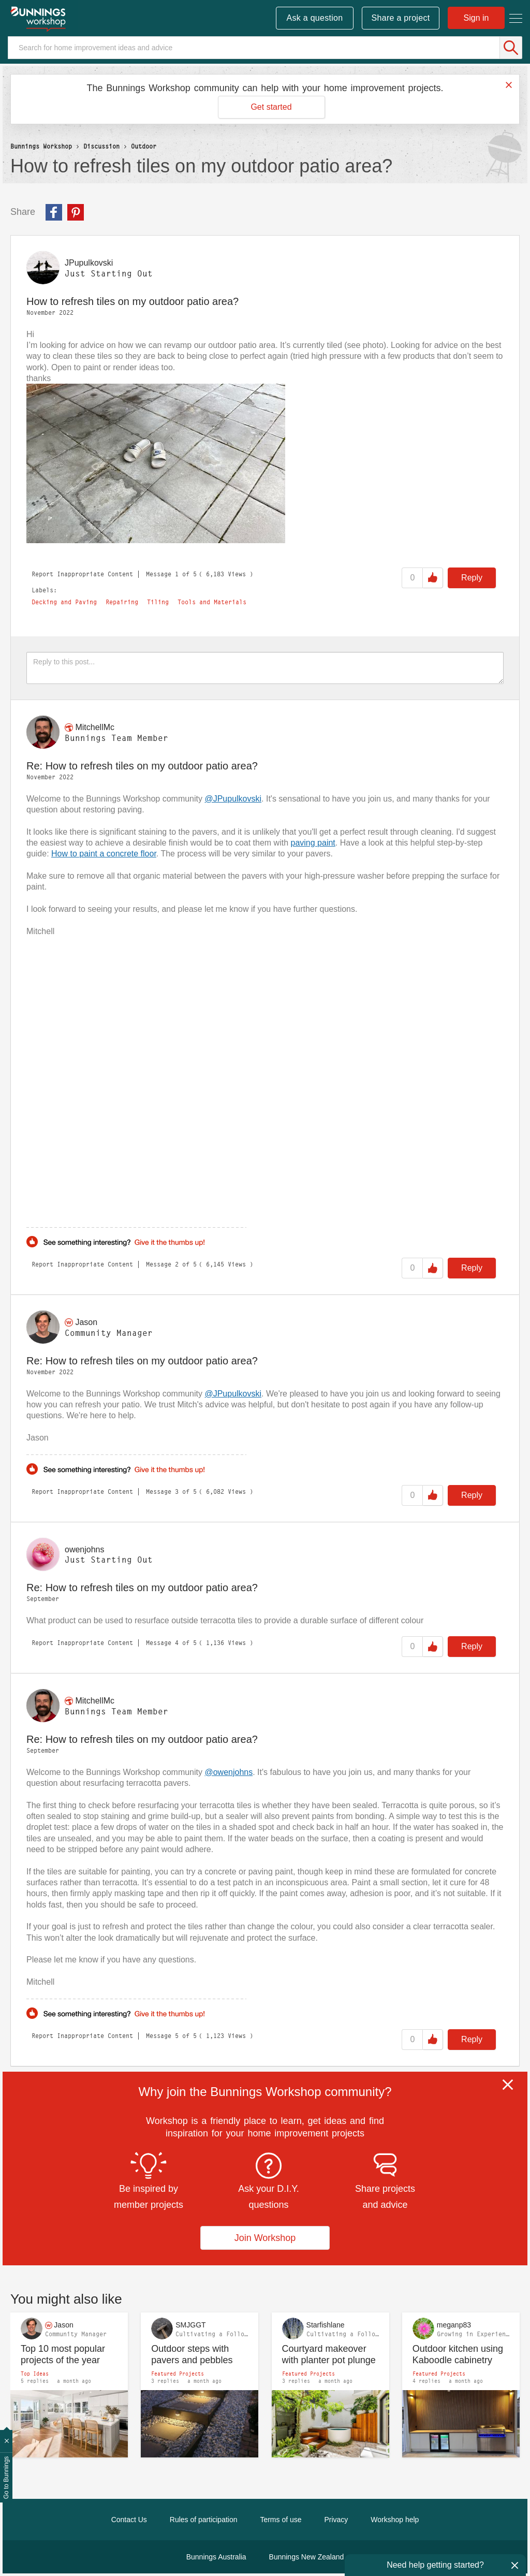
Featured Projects (177, 2373)
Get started (271, 107)
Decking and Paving (64, 602)
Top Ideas (35, 2373)
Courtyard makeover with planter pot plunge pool (329, 2355)
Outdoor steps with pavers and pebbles (191, 2355)
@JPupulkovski (232, 798)
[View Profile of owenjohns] (85, 1549)
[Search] (265, 47)
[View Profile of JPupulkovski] (89, 262)
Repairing (122, 602)
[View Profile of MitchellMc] (94, 727)
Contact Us (129, 2519)
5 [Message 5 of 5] (177, 2036)
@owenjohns (228, 1772)
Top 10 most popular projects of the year (63, 2355)
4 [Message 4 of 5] (177, 1643)
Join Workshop (265, 2238)
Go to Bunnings (6, 2477)
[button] (155, 463)
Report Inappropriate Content (82, 574)
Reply (471, 577)
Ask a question (314, 17)
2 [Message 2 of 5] (177, 1264)
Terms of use (280, 2519)
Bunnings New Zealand (306, 2557)
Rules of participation (204, 2519)
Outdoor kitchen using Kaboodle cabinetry (458, 2355)
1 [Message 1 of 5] (177, 574)
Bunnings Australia (216, 2557)
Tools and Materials (212, 602)
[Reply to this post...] (265, 668)
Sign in (476, 17)
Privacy (336, 2519)
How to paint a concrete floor (103, 853)
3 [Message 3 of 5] (177, 1491)
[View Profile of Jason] (86, 1322)
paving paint (313, 842)
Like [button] (433, 578)
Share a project (401, 17)
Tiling (158, 602)
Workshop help (395, 2519)
